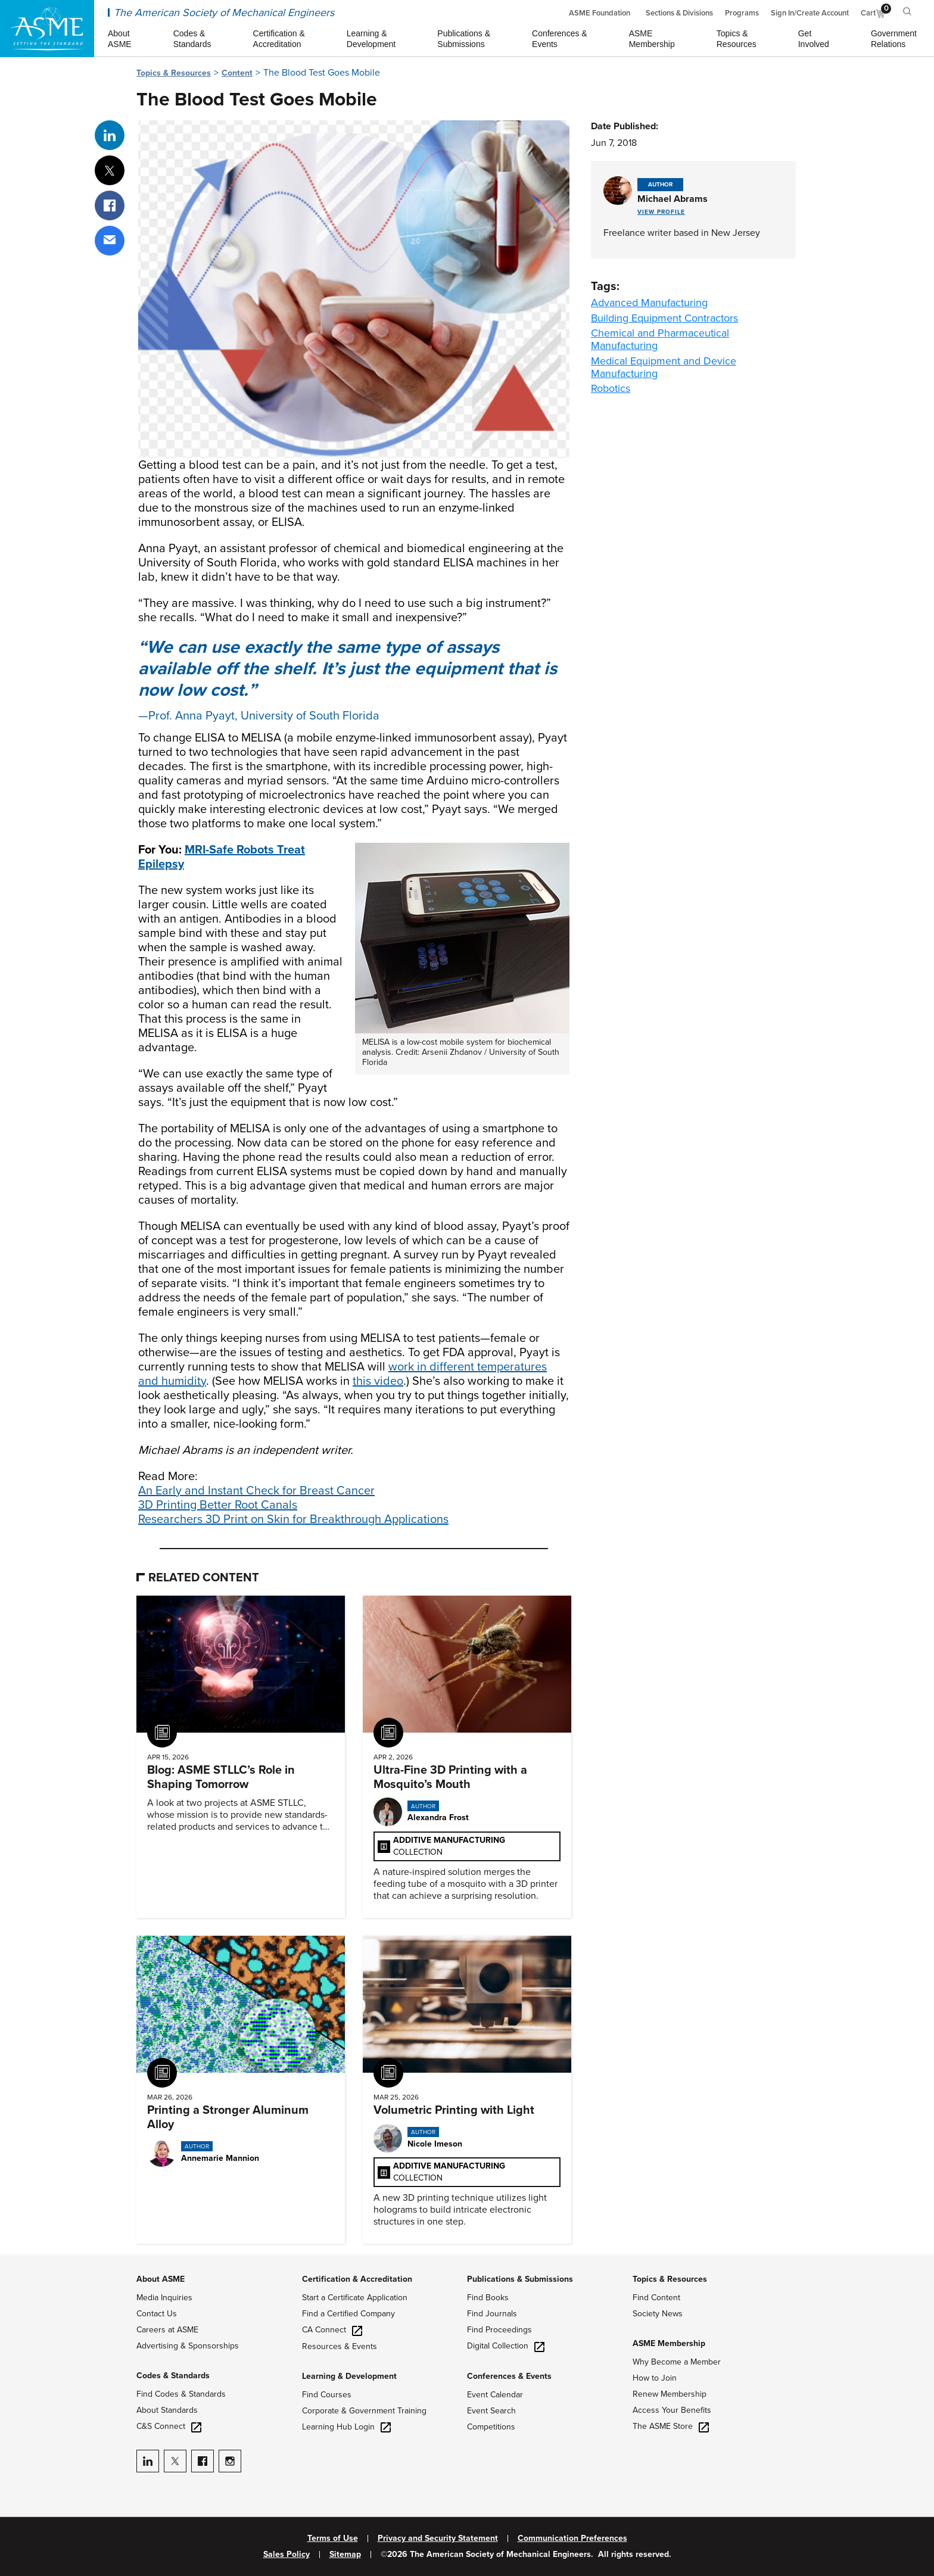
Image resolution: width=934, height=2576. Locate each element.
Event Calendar (495, 2395)
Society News (658, 2314)
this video (378, 1381)
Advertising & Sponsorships (187, 2346)
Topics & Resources (173, 73)
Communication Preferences (572, 2538)
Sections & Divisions (679, 13)
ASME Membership (669, 2343)
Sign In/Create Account (810, 13)
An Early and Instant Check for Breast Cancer (256, 1491)
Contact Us (156, 2314)
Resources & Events (339, 2346)
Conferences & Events (509, 2376)
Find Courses (326, 2395)
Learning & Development (349, 2376)
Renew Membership (669, 2394)
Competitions (491, 2427)
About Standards (167, 2410)
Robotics (610, 388)
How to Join (655, 2378)
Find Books (488, 2297)
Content (237, 73)
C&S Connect (168, 2426)
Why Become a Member (677, 2362)
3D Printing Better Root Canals (217, 1505)
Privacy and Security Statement (438, 2538)
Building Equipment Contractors (664, 318)
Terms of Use (332, 2538)
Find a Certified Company (348, 2314)
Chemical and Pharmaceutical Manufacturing (660, 339)
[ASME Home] (47, 28)
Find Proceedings (499, 2330)
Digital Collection (505, 2346)
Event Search (491, 2411)
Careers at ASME (167, 2330)
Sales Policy (286, 2554)
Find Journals (492, 2314)
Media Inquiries (164, 2297)
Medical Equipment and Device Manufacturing (663, 367)
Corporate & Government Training (364, 2411)
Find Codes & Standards (181, 2394)
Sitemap (345, 2554)
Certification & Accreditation (357, 2279)
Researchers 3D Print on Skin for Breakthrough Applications (293, 1519)
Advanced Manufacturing (649, 302)
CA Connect (332, 2330)
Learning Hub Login (346, 2427)
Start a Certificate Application (354, 2297)
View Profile (661, 212)
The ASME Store (671, 2426)
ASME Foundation (599, 13)
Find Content (656, 2297)
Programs (742, 13)
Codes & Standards (173, 2376)
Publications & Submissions (520, 2279)
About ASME (160, 2279)
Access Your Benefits (672, 2410)
